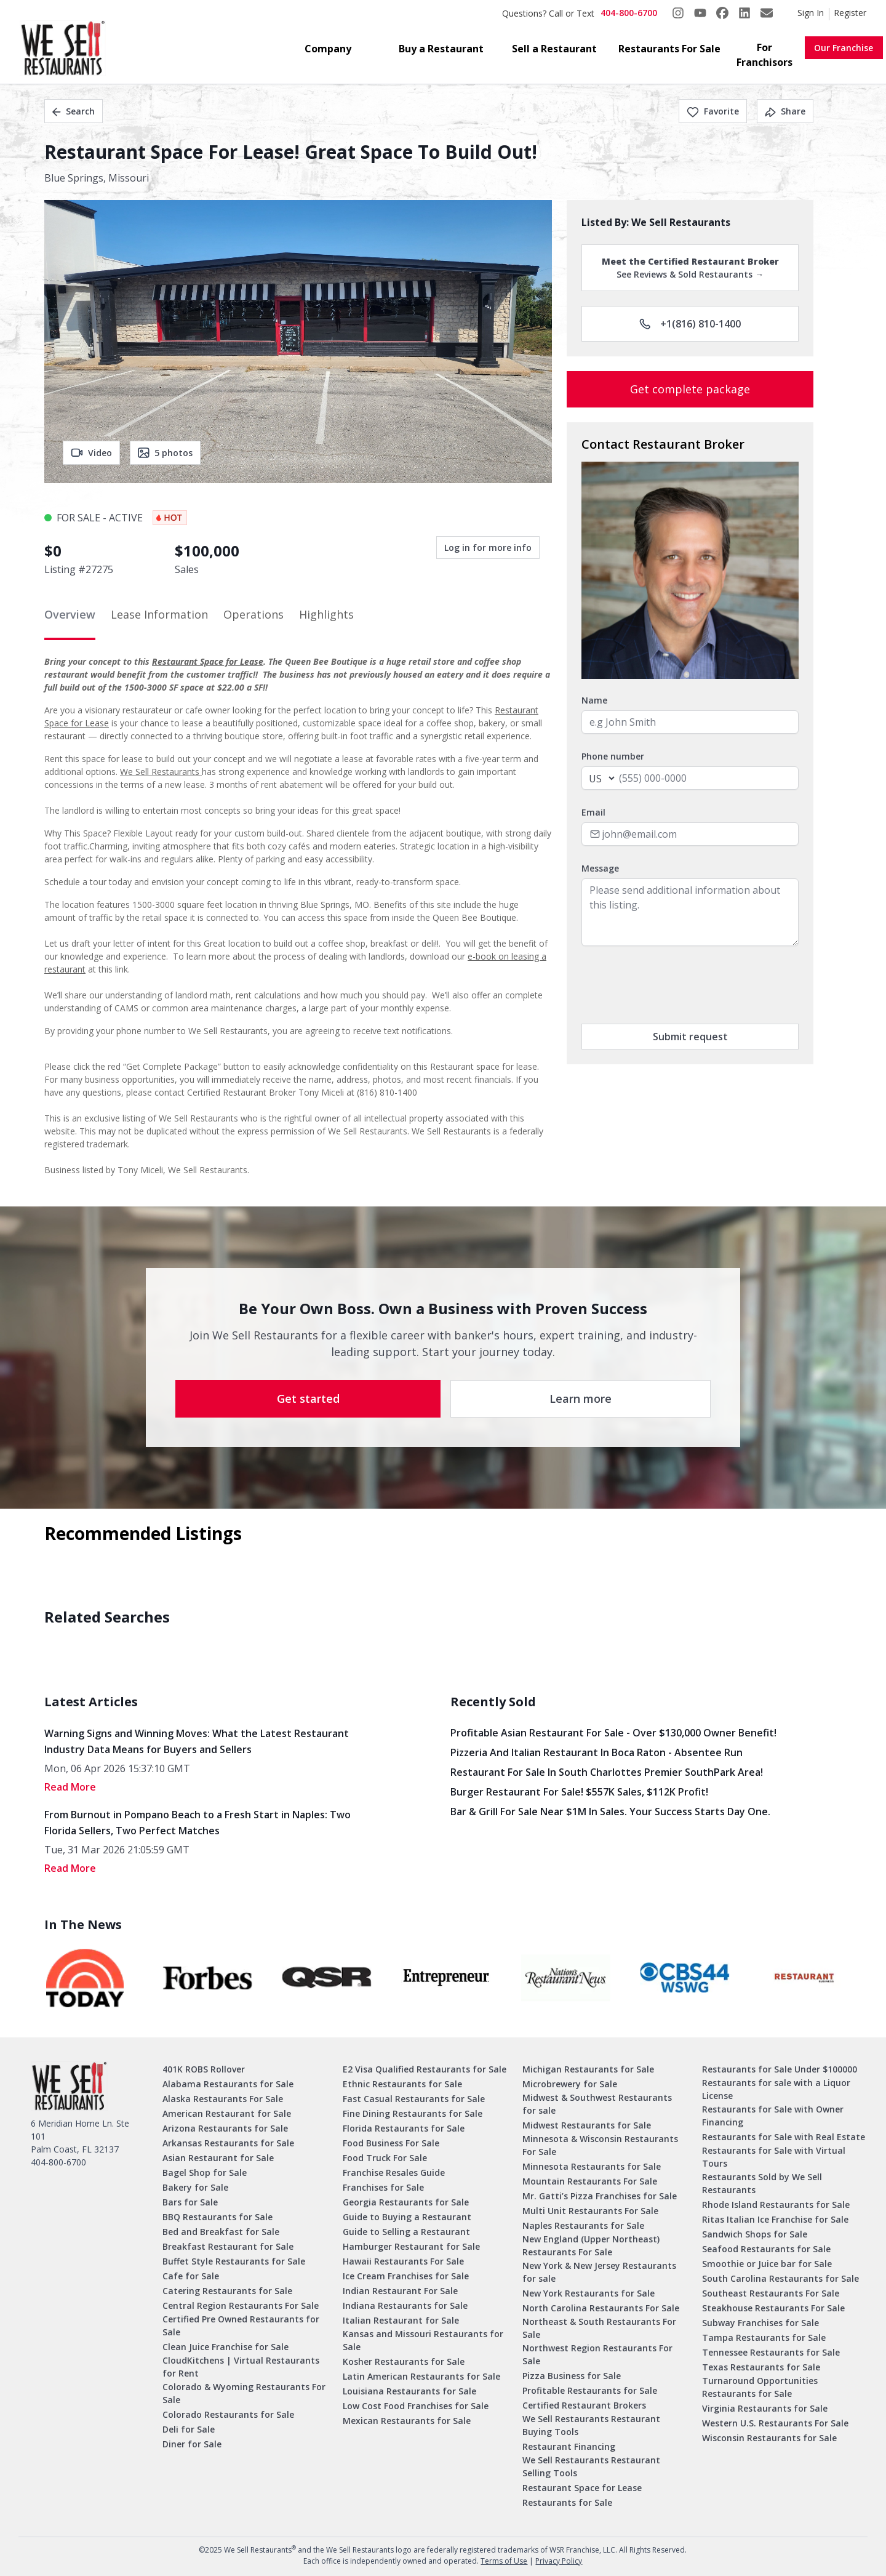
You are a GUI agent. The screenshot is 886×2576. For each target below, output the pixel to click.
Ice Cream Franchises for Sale (406, 2276)
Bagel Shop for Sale (204, 2172)
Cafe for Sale (190, 2276)
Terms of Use (504, 2561)
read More (70, 1787)
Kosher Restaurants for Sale (404, 2361)
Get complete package (690, 389)
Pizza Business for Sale (571, 2375)
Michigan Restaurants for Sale (588, 2069)
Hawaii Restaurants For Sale (403, 2261)
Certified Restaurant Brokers (584, 2405)
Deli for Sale (188, 2429)
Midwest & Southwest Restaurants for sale (597, 2104)
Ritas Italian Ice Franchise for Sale (775, 2219)
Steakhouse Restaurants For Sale (773, 2308)
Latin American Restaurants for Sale (421, 2376)
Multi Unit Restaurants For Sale (590, 2211)
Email (593, 812)
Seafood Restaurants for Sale (766, 2249)
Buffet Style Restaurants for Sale (233, 2261)
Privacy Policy (558, 2561)
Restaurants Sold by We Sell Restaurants (762, 2183)
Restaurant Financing (568, 2446)
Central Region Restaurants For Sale (240, 2305)
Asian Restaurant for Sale (218, 2158)
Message (600, 868)
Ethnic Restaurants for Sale (402, 2084)
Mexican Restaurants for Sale (407, 2420)
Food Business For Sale (391, 2143)
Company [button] (328, 48)
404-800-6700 (629, 12)
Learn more (580, 1398)
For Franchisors (764, 55)
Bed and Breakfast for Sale (220, 2231)
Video (91, 453)
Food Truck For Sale (385, 2158)
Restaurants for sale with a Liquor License (776, 2089)
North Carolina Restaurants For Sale (600, 2308)
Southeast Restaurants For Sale (770, 2293)
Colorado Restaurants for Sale (228, 2414)
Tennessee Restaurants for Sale (771, 2352)
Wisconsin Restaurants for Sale (769, 2438)
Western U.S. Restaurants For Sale (775, 2423)
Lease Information (159, 614)
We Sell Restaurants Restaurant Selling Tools (591, 2466)
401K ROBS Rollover (203, 2069)
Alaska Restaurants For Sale (222, 2099)
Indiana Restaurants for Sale (405, 2305)
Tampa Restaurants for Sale (764, 2337)
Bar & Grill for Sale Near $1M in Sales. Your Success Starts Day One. (610, 1811)
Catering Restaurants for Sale (227, 2291)
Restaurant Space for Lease (207, 661)
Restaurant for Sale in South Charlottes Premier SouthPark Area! (606, 1772)
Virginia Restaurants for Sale (765, 2408)
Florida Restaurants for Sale (404, 2128)
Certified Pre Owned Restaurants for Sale (240, 2325)
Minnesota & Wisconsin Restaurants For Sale (600, 2145)
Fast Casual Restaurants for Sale (414, 2099)
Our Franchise (843, 48)
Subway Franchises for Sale (760, 2323)
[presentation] (674, 985)
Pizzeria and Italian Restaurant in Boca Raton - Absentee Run (596, 1752)
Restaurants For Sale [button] (669, 48)
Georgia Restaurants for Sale (406, 2202)
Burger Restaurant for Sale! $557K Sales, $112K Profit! (579, 1792)
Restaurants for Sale (567, 2502)
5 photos (165, 453)
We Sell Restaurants (161, 771)
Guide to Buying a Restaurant (407, 2217)
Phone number (612, 756)
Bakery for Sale (195, 2187)
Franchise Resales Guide (394, 2172)
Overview (69, 614)
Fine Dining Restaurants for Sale (412, 2113)
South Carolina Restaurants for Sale (780, 2278)
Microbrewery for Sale (569, 2084)
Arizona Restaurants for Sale (225, 2128)
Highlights (326, 614)
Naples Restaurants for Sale (583, 2225)
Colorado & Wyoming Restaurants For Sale (243, 2393)
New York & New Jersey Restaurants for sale (599, 2272)
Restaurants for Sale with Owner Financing (773, 2115)
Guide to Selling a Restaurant (406, 2231)
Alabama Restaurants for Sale (227, 2084)
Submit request (690, 1036)
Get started (308, 1398)
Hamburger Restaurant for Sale (411, 2246)
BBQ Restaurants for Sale (217, 2217)
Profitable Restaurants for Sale (589, 2390)
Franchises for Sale (383, 2187)
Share (785, 111)
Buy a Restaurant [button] (441, 48)
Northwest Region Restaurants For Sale (597, 2354)
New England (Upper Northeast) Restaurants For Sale (591, 2245)
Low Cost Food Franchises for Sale (416, 2406)
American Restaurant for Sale (226, 2113)
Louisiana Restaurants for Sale (409, 2391)
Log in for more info (488, 547)
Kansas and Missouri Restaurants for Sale (423, 2340)
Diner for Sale (192, 2444)
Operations (253, 614)
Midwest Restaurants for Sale (586, 2125)
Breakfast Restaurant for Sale (227, 2246)
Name (594, 700)
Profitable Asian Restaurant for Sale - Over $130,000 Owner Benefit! (613, 1732)
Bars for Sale (190, 2202)
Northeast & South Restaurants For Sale (599, 2328)
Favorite (713, 111)
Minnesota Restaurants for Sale (591, 2166)
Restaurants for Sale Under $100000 (779, 2069)
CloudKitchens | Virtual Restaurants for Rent (240, 2366)
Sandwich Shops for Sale (754, 2234)
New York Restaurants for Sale (588, 2293)
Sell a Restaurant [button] (554, 48)
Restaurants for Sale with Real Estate (783, 2137)
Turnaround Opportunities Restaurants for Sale (760, 2387)
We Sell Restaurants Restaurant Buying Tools (591, 2425)
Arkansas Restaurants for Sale (228, 2143)
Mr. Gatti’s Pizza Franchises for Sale (599, 2196)
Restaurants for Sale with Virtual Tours (773, 2157)
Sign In (810, 12)
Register (850, 12)
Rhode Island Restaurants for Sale (776, 2204)
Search (73, 111)
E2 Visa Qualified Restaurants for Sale (424, 2069)
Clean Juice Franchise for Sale (225, 2347)
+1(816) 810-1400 (690, 324)
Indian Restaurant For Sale (400, 2291)
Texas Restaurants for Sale (761, 2367)
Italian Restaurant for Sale (401, 2320)
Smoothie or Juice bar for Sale (767, 2263)
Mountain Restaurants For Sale (589, 2181)
